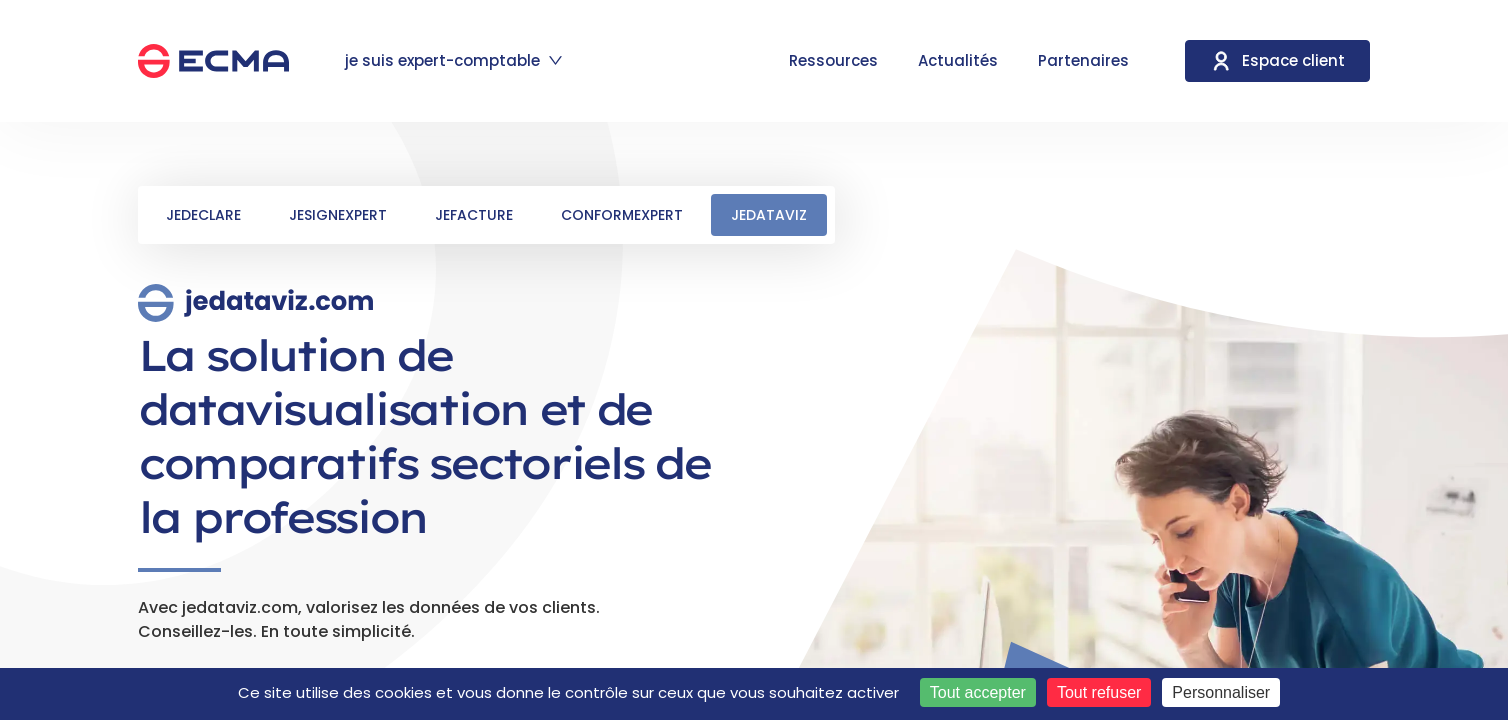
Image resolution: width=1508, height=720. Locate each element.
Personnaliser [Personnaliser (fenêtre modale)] (1221, 692)
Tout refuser (1099, 692)
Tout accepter (978, 692)
